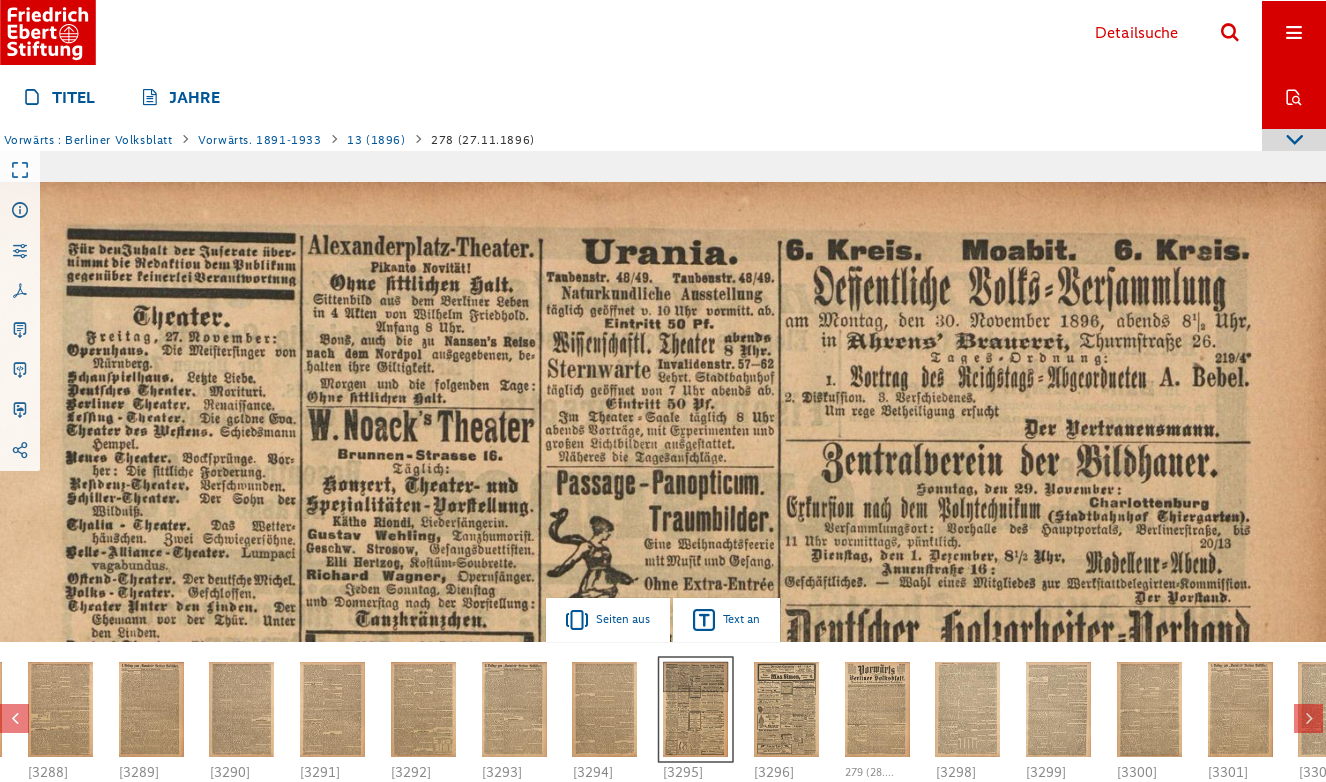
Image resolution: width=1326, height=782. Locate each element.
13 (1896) (376, 140)
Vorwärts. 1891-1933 (259, 140)
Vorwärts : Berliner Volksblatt (88, 140)
